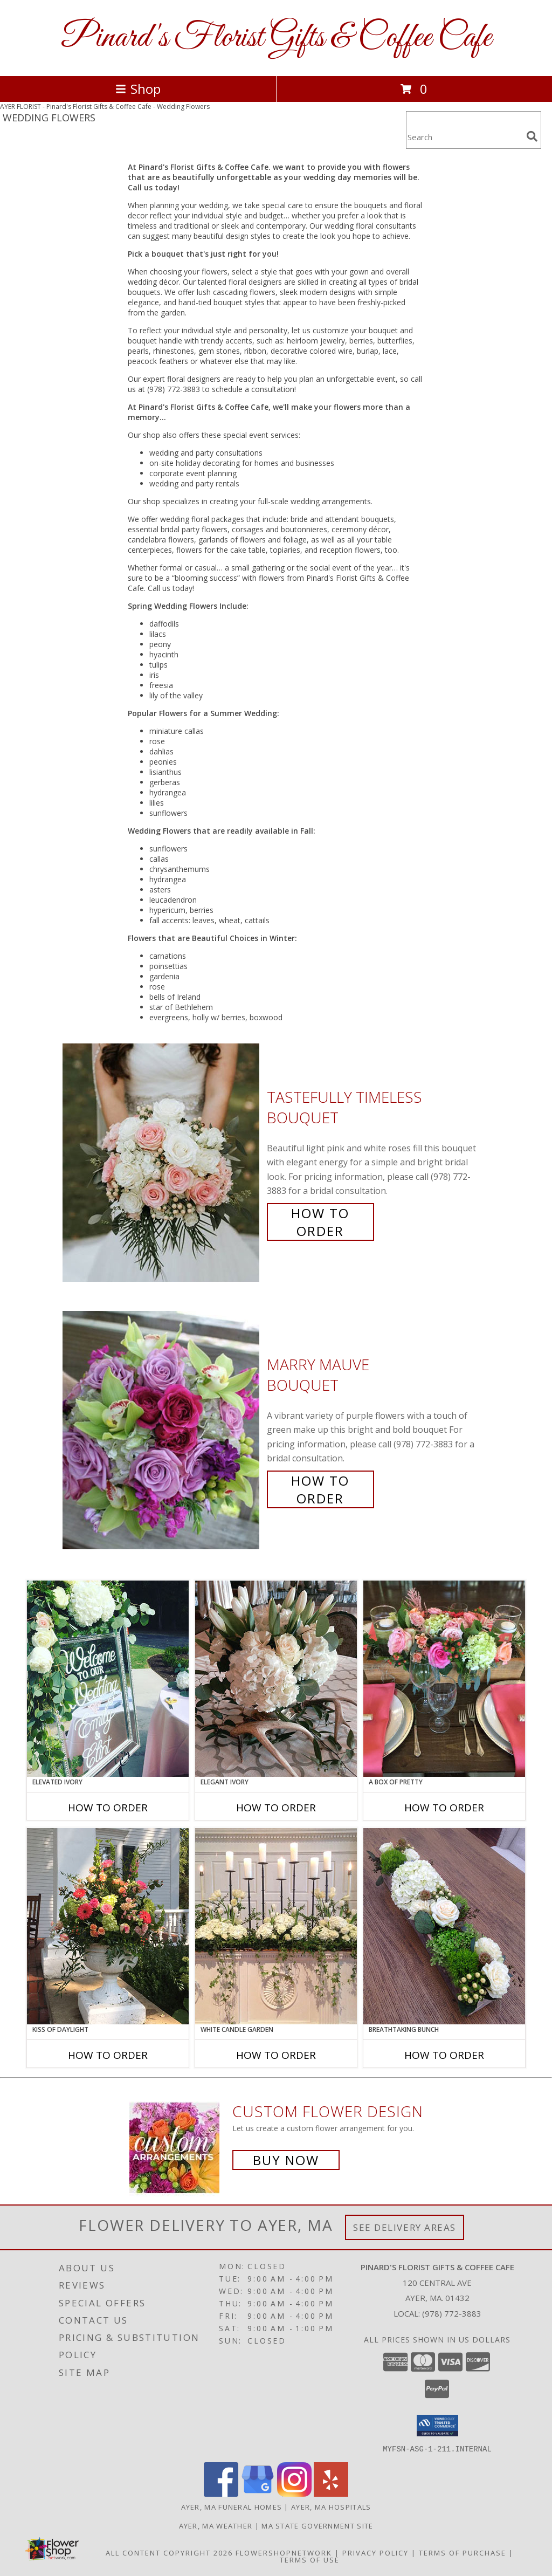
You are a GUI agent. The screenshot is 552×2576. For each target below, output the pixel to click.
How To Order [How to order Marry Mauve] (320, 1489)
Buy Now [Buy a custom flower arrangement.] (286, 2160)
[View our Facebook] (221, 2493)
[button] (437, 2425)
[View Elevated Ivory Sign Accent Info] (108, 1679)
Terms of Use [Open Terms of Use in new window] (310, 2559)
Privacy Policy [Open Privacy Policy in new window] (375, 2552)
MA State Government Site (317, 2525)
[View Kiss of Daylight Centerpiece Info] (108, 1926)
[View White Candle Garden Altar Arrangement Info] (276, 1926)
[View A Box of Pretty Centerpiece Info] (444, 1679)
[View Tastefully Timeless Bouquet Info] (162, 1163)
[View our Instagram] (294, 2493)
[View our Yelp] (331, 2493)
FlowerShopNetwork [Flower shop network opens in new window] (284, 2552)
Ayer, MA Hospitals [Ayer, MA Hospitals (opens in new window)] (331, 2506)
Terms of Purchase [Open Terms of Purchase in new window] (462, 2552)
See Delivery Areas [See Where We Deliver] (404, 2227)
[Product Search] (464, 136)
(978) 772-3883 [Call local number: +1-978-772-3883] (451, 2313)
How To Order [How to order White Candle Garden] (276, 2055)
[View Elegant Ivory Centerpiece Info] (276, 1679)
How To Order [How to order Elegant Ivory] (276, 1808)
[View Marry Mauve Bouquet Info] (162, 1430)
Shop (138, 89)
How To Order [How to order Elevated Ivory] (108, 1808)
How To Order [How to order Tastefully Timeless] (320, 1222)
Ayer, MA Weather (216, 2525)
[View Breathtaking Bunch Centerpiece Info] (444, 1926)
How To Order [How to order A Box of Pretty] (444, 1808)
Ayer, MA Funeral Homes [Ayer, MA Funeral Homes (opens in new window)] (231, 2506)
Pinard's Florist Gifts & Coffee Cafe (276, 38)
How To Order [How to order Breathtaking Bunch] (444, 2055)
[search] (532, 136)
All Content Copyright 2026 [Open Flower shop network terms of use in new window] (169, 2552)
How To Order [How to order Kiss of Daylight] (108, 2055)
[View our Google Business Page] (257, 2493)
